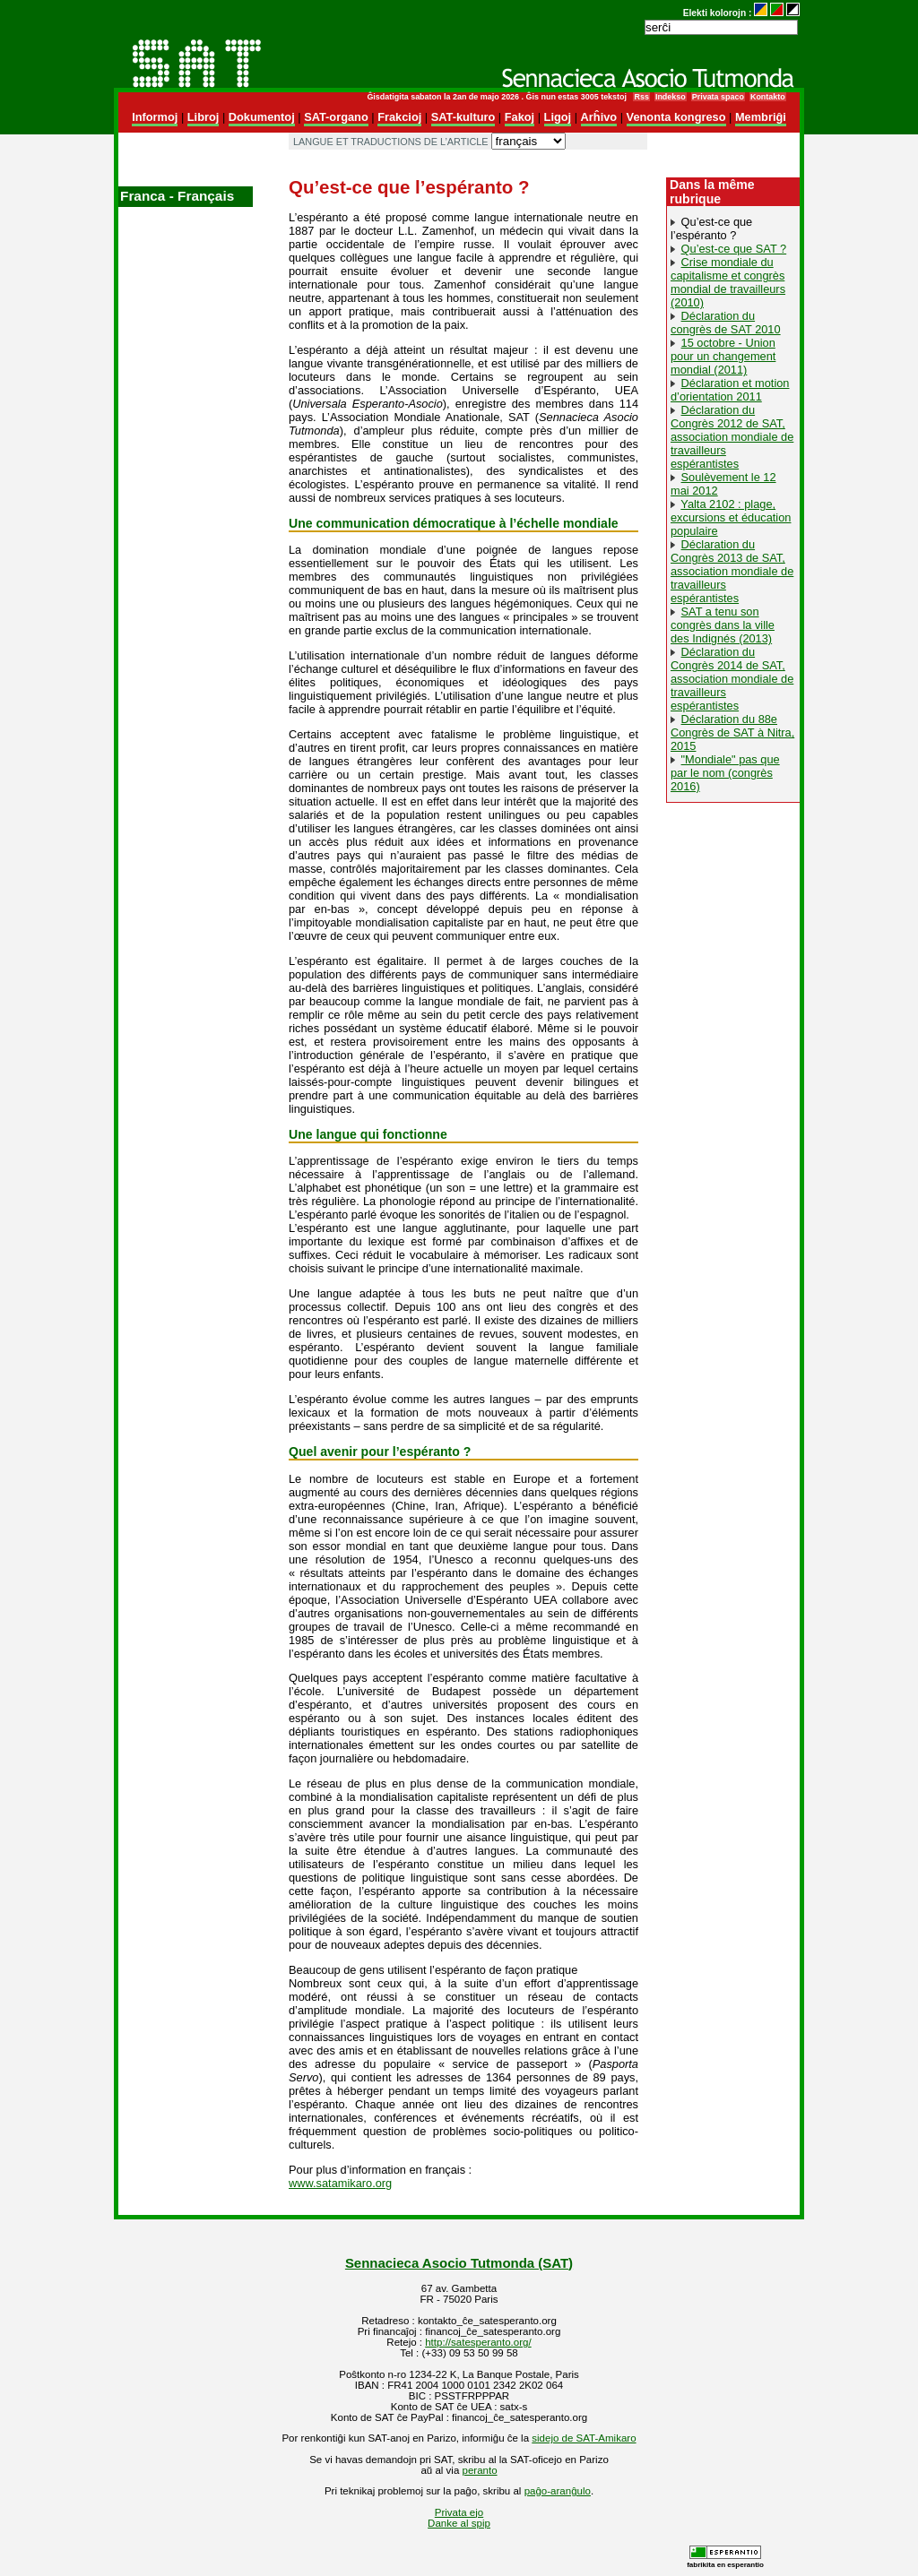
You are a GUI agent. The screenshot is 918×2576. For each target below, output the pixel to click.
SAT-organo (336, 117)
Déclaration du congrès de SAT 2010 (726, 322)
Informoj (155, 117)
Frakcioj (399, 117)
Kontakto (767, 96)
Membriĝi (760, 117)
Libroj (203, 117)
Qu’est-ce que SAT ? (734, 248)
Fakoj (519, 117)
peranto (480, 2470)
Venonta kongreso (676, 117)
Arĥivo (599, 117)
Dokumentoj (262, 117)
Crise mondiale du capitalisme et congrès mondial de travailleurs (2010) (728, 282)
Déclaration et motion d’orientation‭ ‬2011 (730, 389)
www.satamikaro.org (340, 2183)
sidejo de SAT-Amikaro (584, 2438)
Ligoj (558, 117)
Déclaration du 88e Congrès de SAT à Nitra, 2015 (732, 732)
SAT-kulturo (463, 117)
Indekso (670, 96)
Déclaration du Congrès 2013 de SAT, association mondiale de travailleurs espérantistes (732, 571)
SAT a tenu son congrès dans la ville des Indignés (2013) (723, 625)
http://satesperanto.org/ (478, 2342)
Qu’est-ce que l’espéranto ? (711, 228)
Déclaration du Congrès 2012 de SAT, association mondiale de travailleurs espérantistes (732, 436)
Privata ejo (459, 2512)
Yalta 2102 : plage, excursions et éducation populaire (731, 517)
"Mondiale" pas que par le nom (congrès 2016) (725, 773)
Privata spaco (718, 96)
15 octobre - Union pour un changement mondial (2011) (723, 356)
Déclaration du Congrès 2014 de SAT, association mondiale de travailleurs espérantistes (732, 678)
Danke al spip (459, 2523)
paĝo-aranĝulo (557, 2491)
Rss (641, 96)
